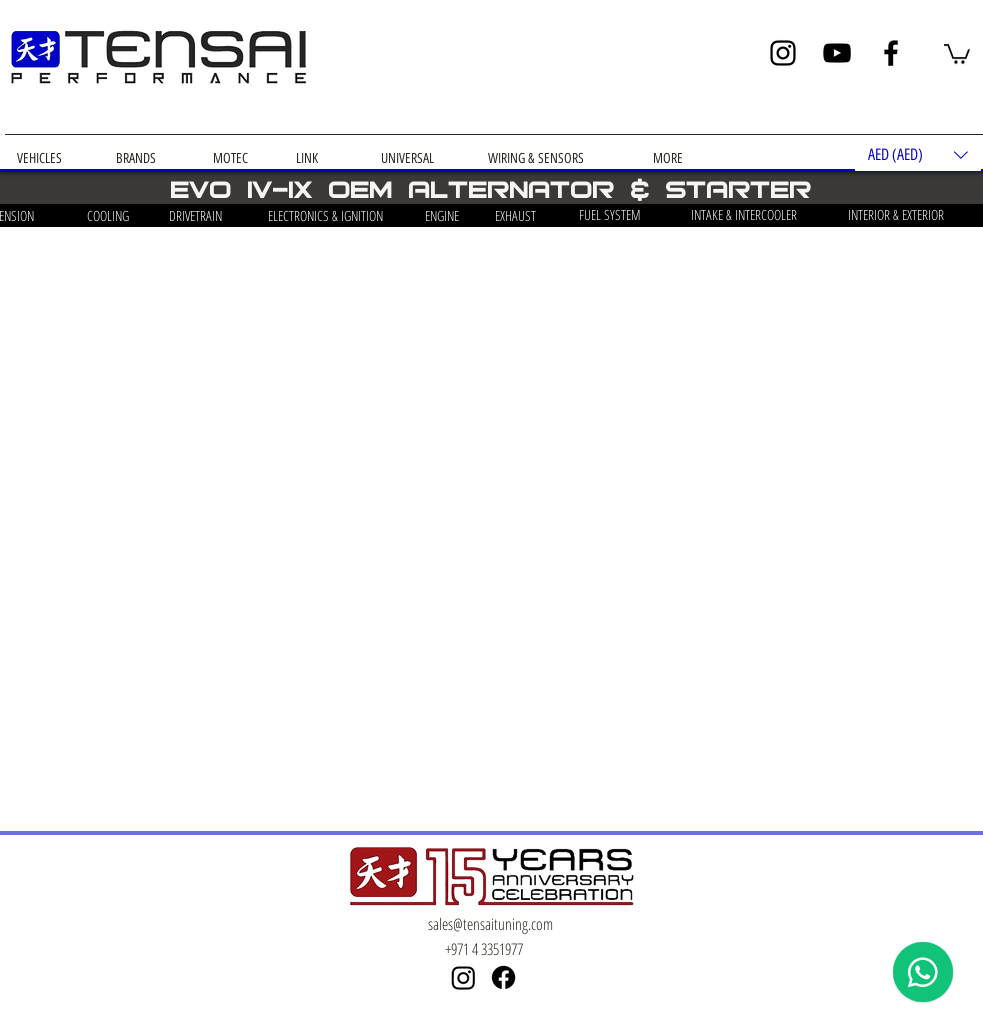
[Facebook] (891, 53)
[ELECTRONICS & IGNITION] (326, 216)
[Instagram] (783, 53)
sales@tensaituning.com (490, 924)
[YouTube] (837, 53)
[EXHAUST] (516, 216)
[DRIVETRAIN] (196, 216)
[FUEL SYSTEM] (610, 215)
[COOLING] (108, 216)
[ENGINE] (442, 216)
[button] (957, 53)
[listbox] (918, 154)
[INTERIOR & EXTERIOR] (896, 215)
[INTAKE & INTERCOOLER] (744, 215)
